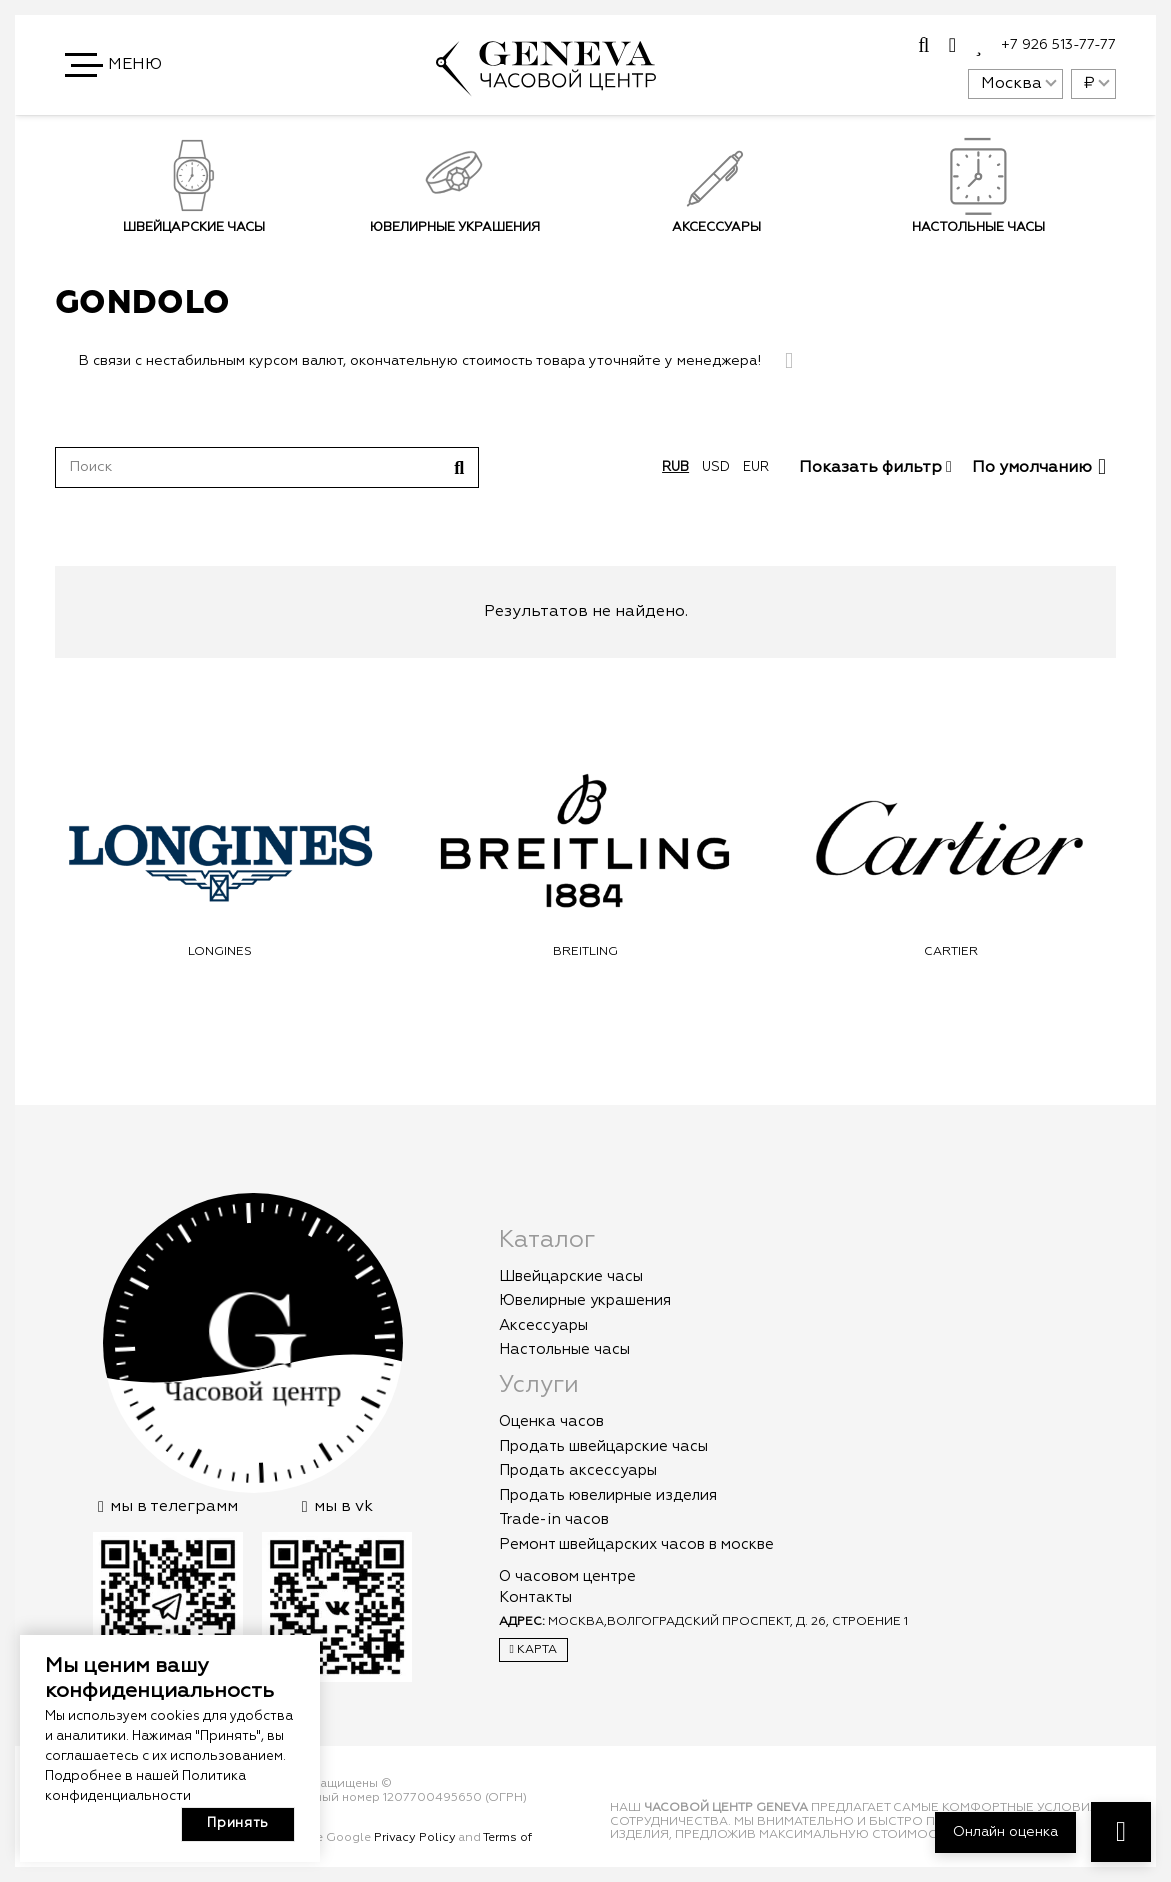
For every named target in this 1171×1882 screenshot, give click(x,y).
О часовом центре (567, 1576)
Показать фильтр (875, 468)
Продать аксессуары (578, 1470)
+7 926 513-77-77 (1058, 45)
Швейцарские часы (193, 227)
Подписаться (862, 334)
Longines (586, 952)
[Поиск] (267, 467)
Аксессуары (543, 1325)
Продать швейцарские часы (603, 1446)
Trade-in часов (554, 1519)
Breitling (951, 952)
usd (716, 467)
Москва (1011, 84)
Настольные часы (564, 1349)
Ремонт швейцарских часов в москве (636, 1544)
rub (675, 467)
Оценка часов (551, 1421)
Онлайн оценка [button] (1005, 1832)
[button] (115, 65)
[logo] (546, 87)
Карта (533, 1649)
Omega (220, 952)
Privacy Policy (415, 1838)
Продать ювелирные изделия (608, 1495)
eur (756, 467)
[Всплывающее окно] (923, 46)
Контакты (535, 1597)
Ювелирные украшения (455, 227)
